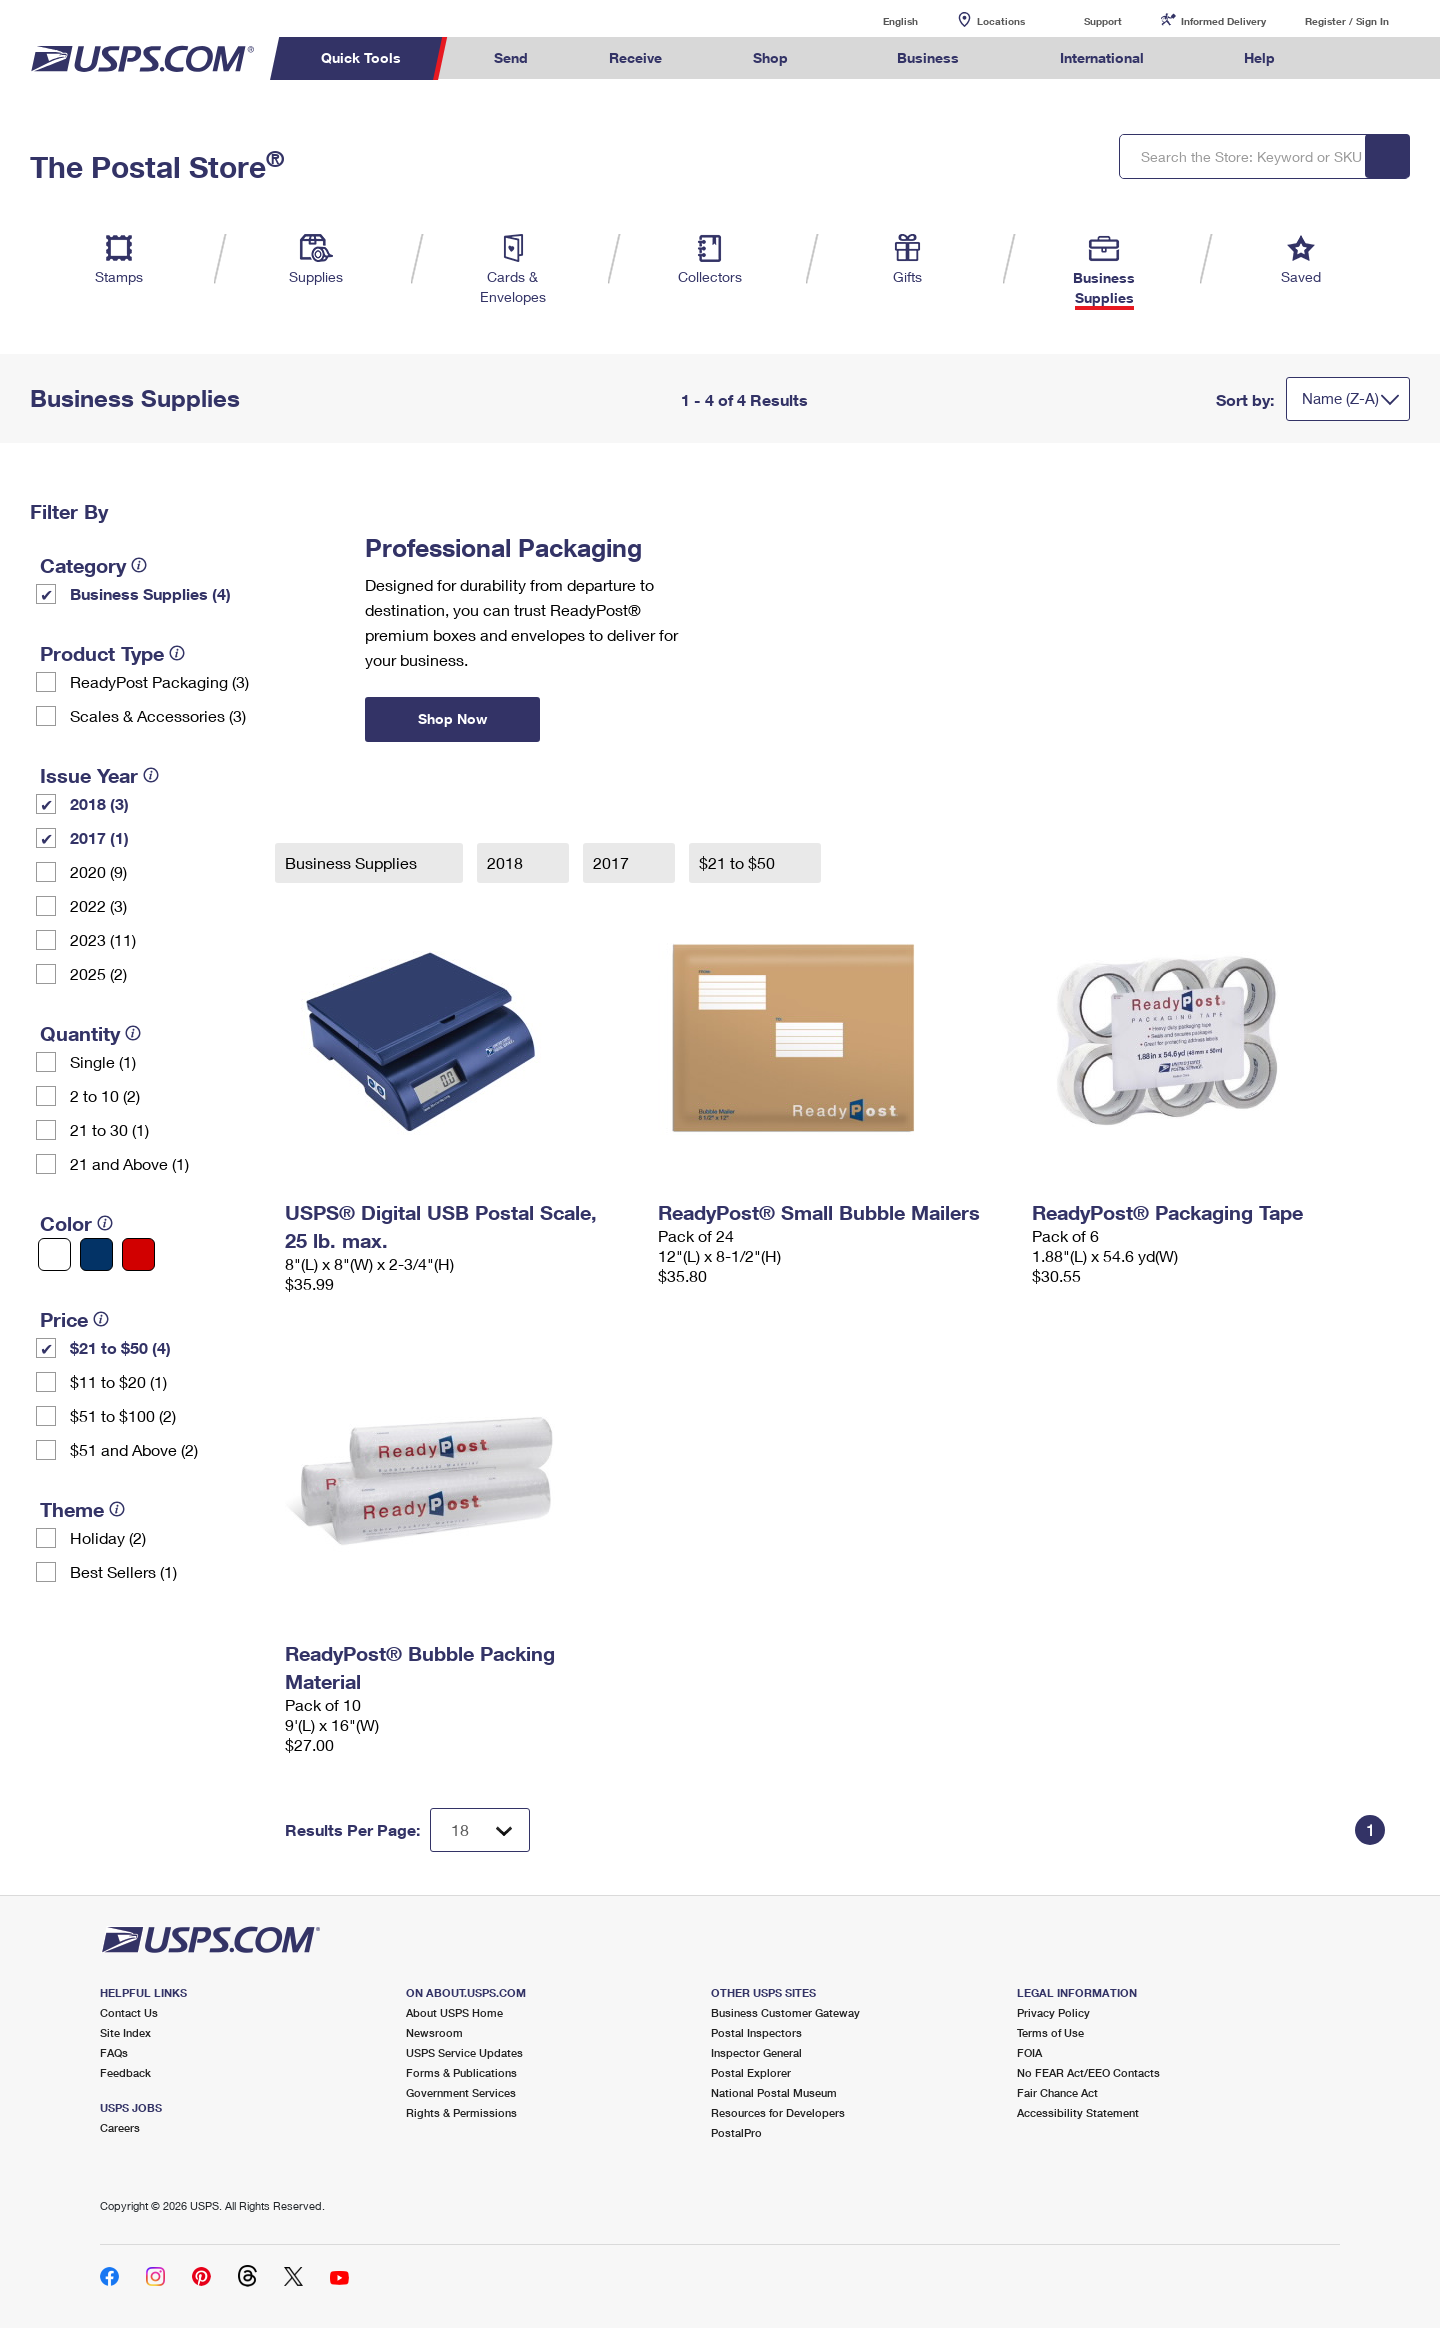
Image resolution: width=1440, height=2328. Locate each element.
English (880, 20)
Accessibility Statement (1078, 2112)
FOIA (1029, 2052)
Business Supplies (353, 862)
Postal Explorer (751, 2072)
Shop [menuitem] (770, 57)
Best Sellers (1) (123, 1571)
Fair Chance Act (1057, 2092)
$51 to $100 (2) (123, 1415)
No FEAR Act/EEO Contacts (1088, 2072)
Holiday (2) (108, 1537)
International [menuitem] (1102, 57)
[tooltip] (139, 565)
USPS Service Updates (464, 2052)
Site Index (125, 2032)
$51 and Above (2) (134, 1449)
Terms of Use (1050, 2032)
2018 (507, 862)
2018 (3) (99, 803)
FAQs (114, 2052)
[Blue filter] (96, 1254)
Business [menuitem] (928, 57)
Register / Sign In (1347, 21)
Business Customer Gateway (785, 2012)
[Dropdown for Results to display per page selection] (480, 1830)
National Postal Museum (774, 2092)
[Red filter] (138, 1254)
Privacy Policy (1053, 2012)
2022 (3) (98, 905)
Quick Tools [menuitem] (361, 57)
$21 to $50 (739, 862)
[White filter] (54, 1254)
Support (1103, 21)
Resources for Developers (778, 2112)
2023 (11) (103, 939)
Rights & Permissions (461, 2112)
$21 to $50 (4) (120, 1347)
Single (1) (103, 1061)
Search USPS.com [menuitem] (1354, 58)
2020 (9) (98, 871)
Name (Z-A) (1340, 398)
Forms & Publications (461, 2072)
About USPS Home (454, 2012)
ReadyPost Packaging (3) (159, 681)
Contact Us (129, 2012)
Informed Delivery (1223, 21)
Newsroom (434, 2032)
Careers (120, 2127)
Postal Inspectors (756, 2032)
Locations (1001, 21)
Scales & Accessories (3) (158, 715)
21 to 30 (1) (109, 1129)
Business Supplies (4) (150, 593)
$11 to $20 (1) (118, 1381)
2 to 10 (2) (105, 1095)
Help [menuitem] (1259, 57)
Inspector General (756, 2052)
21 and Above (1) (129, 1163)
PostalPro (736, 2132)
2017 (613, 862)
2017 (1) (99, 837)
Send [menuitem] (511, 57)
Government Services (461, 2092)
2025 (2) (98, 973)
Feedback (125, 2072)
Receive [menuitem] (635, 57)
